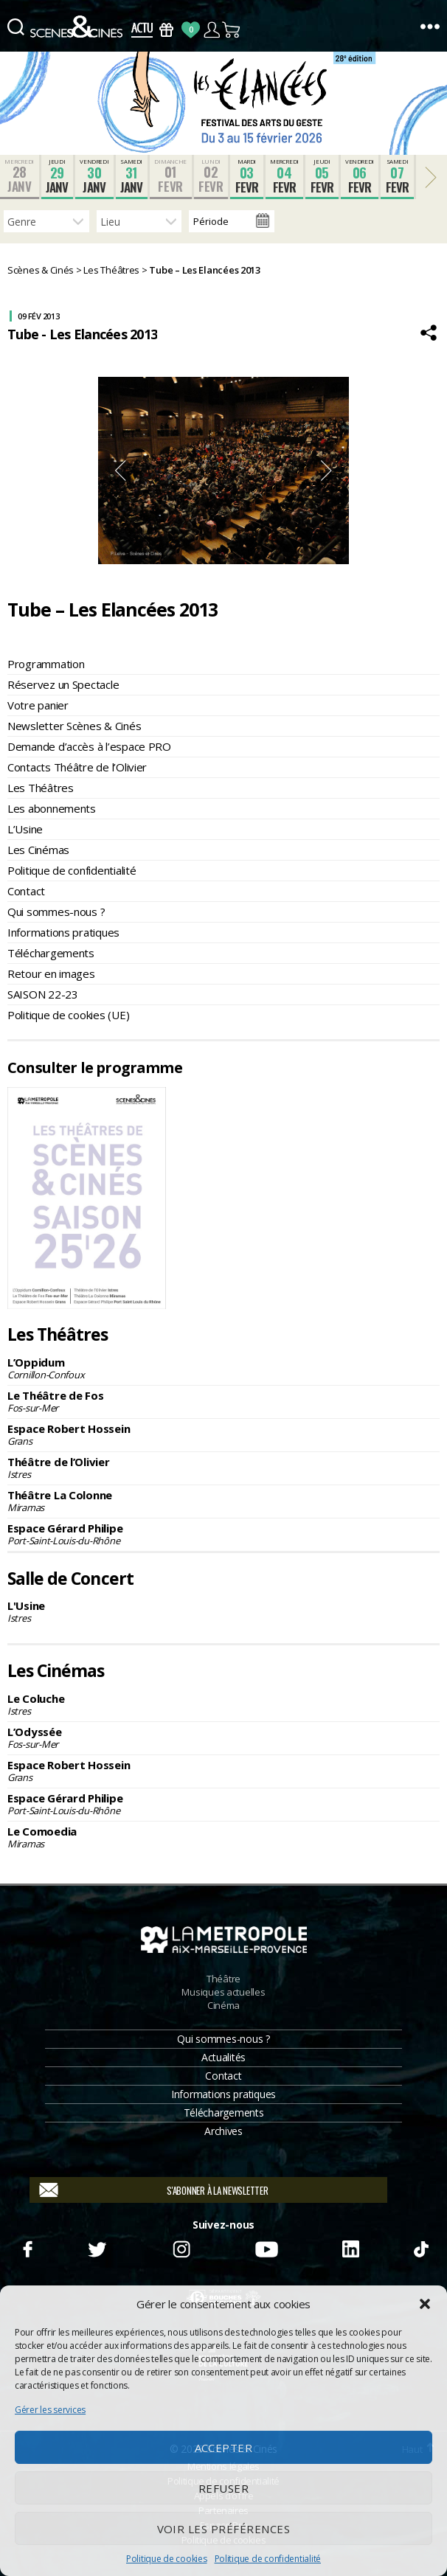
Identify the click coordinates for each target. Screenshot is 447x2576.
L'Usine (223, 1611)
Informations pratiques (63, 932)
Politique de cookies (166, 2558)
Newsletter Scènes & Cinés (74, 725)
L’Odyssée (223, 1737)
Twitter (96, 2247)
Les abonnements (51, 808)
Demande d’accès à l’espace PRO (89, 746)
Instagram (181, 2247)
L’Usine (25, 829)
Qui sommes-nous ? (56, 911)
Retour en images (51, 973)
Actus (142, 30)
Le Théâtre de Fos (223, 1401)
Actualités (223, 2057)
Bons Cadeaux (166, 30)
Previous (120, 470)
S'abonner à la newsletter (217, 2190)
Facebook (27, 2247)
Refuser (223, 2488)
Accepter (224, 2447)
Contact (26, 890)
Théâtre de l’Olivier (223, 1467)
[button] (424, 2303)
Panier (232, 30)
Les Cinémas (38, 849)
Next (327, 470)
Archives (223, 2131)
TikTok (420, 2247)
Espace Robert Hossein (223, 1434)
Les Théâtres (40, 787)
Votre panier (38, 705)
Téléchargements (50, 952)
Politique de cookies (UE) (68, 1014)
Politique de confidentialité (268, 2558)
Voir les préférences (224, 2528)
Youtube (266, 2247)
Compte (211, 30)
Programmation (46, 663)
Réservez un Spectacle (63, 684)
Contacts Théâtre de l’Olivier (77, 767)
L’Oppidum (223, 1368)
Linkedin (350, 2247)
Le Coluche (223, 1704)
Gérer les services (50, 2409)
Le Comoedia (223, 1837)
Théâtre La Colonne (223, 1500)
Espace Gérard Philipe (223, 1534)
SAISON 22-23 (42, 994)
